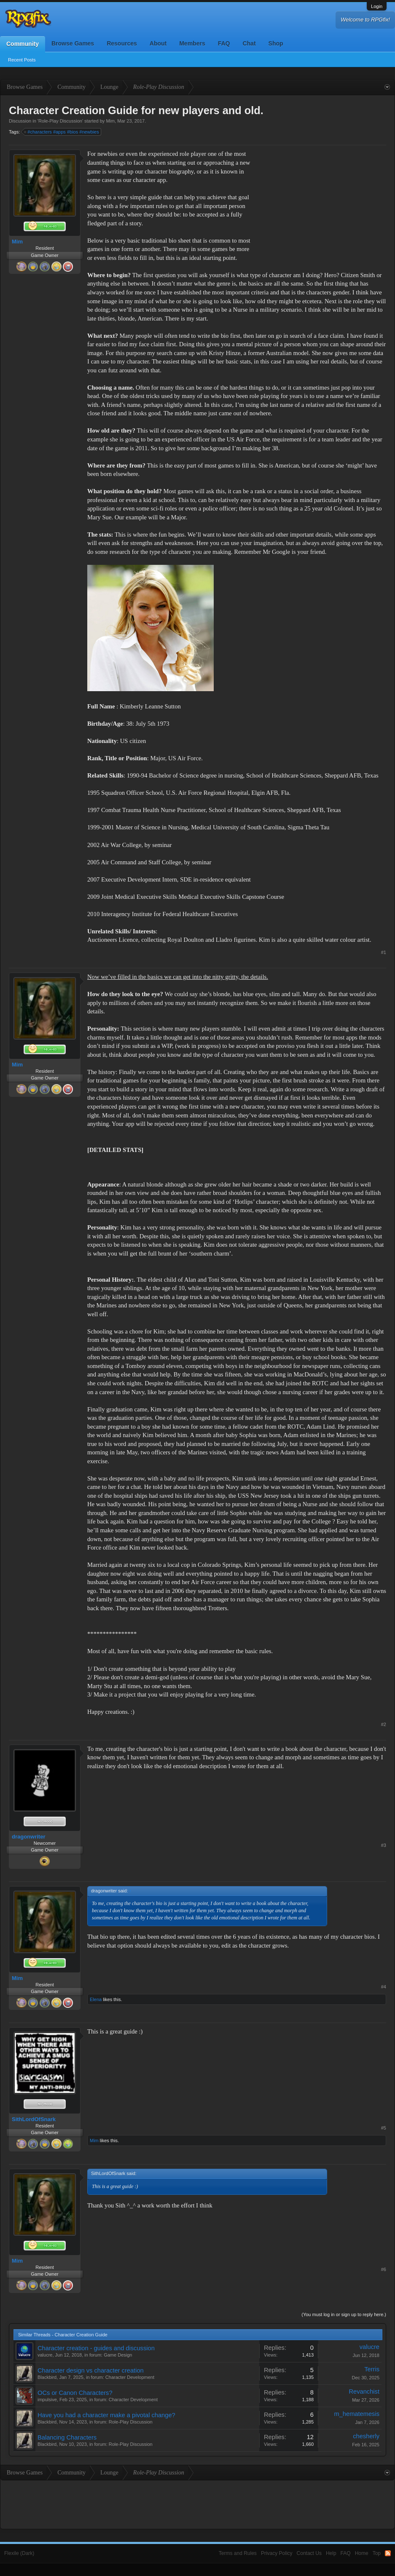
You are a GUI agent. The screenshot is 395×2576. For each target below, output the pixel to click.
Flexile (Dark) (19, 2553)
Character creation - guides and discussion (96, 2348)
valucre (45, 2354)
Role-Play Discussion (60, 120)
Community (22, 43)
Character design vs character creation (91, 2370)
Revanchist (364, 2391)
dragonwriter (28, 1836)
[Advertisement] (323, 202)
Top (377, 2553)
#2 (383, 1724)
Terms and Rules (238, 2553)
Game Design (118, 2354)
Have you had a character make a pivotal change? (106, 2415)
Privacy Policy (277, 2553)
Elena (96, 1999)
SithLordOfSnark (34, 2119)
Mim (110, 120)
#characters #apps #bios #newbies (62, 132)
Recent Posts (21, 59)
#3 (383, 1845)
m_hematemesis (356, 2413)
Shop (276, 43)
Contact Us (309, 2553)
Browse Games (72, 43)
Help (331, 2553)
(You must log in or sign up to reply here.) (343, 2314)
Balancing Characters (67, 2437)
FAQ (224, 43)
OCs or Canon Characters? (75, 2392)
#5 (383, 2127)
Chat (248, 43)
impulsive (47, 2399)
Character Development (129, 2377)
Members (192, 43)
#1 (383, 952)
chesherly (366, 2436)
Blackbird (47, 2377)
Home (361, 2553)
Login (376, 6)
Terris (371, 2369)
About (158, 43)
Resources (122, 43)
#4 (383, 1986)
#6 (383, 2269)
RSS (388, 2553)
